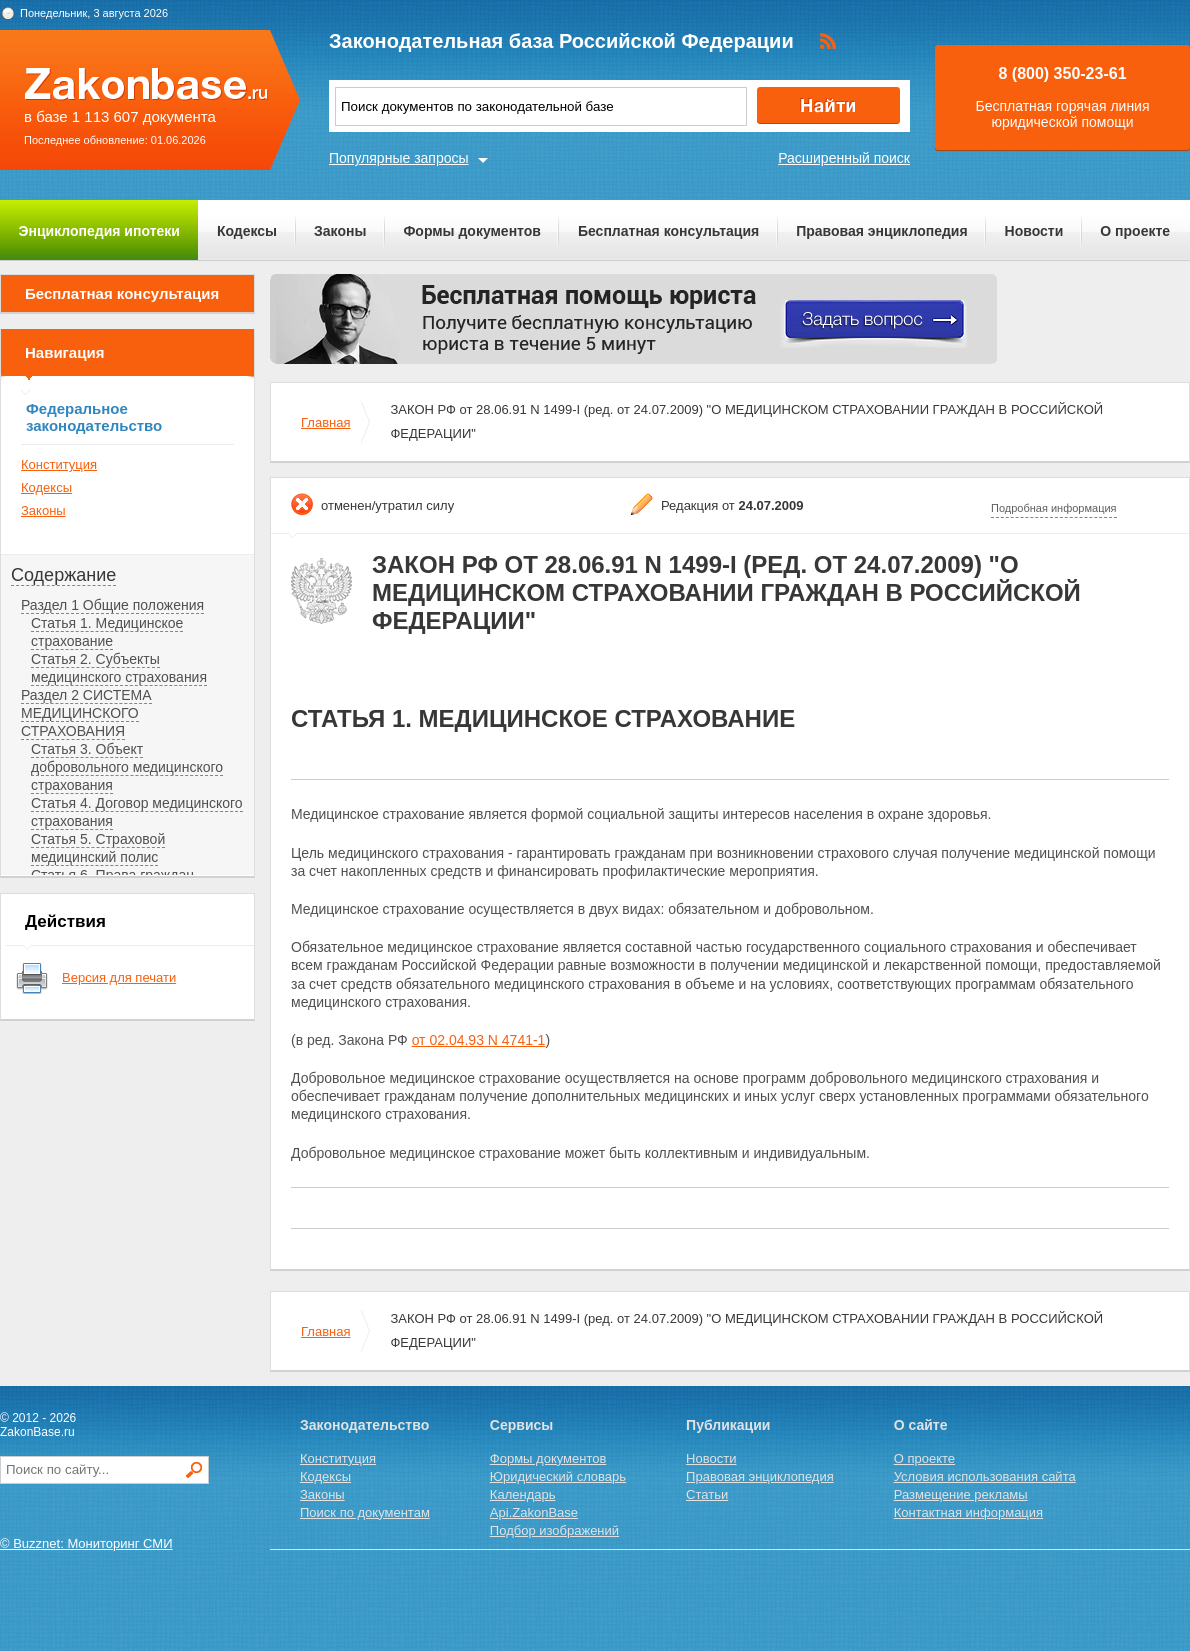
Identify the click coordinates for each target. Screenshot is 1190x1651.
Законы (340, 231)
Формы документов (472, 231)
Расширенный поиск (844, 158)
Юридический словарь (558, 1476)
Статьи (707, 1494)
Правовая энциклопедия (881, 231)
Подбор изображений (554, 1530)
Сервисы (521, 1425)
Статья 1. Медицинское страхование (107, 632)
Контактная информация (968, 1512)
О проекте (1135, 231)
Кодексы (247, 231)
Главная (325, 422)
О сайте (921, 1425)
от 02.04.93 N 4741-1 (479, 1040)
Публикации (728, 1425)
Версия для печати (119, 977)
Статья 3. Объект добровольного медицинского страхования (127, 767)
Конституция (59, 464)
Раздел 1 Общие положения (112, 605)
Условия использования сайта (985, 1476)
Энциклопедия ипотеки (99, 231)
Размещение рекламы (961, 1494)
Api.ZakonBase (534, 1512)
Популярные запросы (399, 158)
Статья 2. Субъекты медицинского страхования (119, 668)
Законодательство (364, 1425)
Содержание (63, 575)
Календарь (523, 1494)
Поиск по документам (365, 1512)
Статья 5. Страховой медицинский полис (98, 848)
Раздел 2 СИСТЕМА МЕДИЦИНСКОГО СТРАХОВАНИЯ (86, 713)
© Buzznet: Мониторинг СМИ (86, 1543)
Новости (1034, 231)
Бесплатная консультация (668, 231)
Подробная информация (1054, 508)
